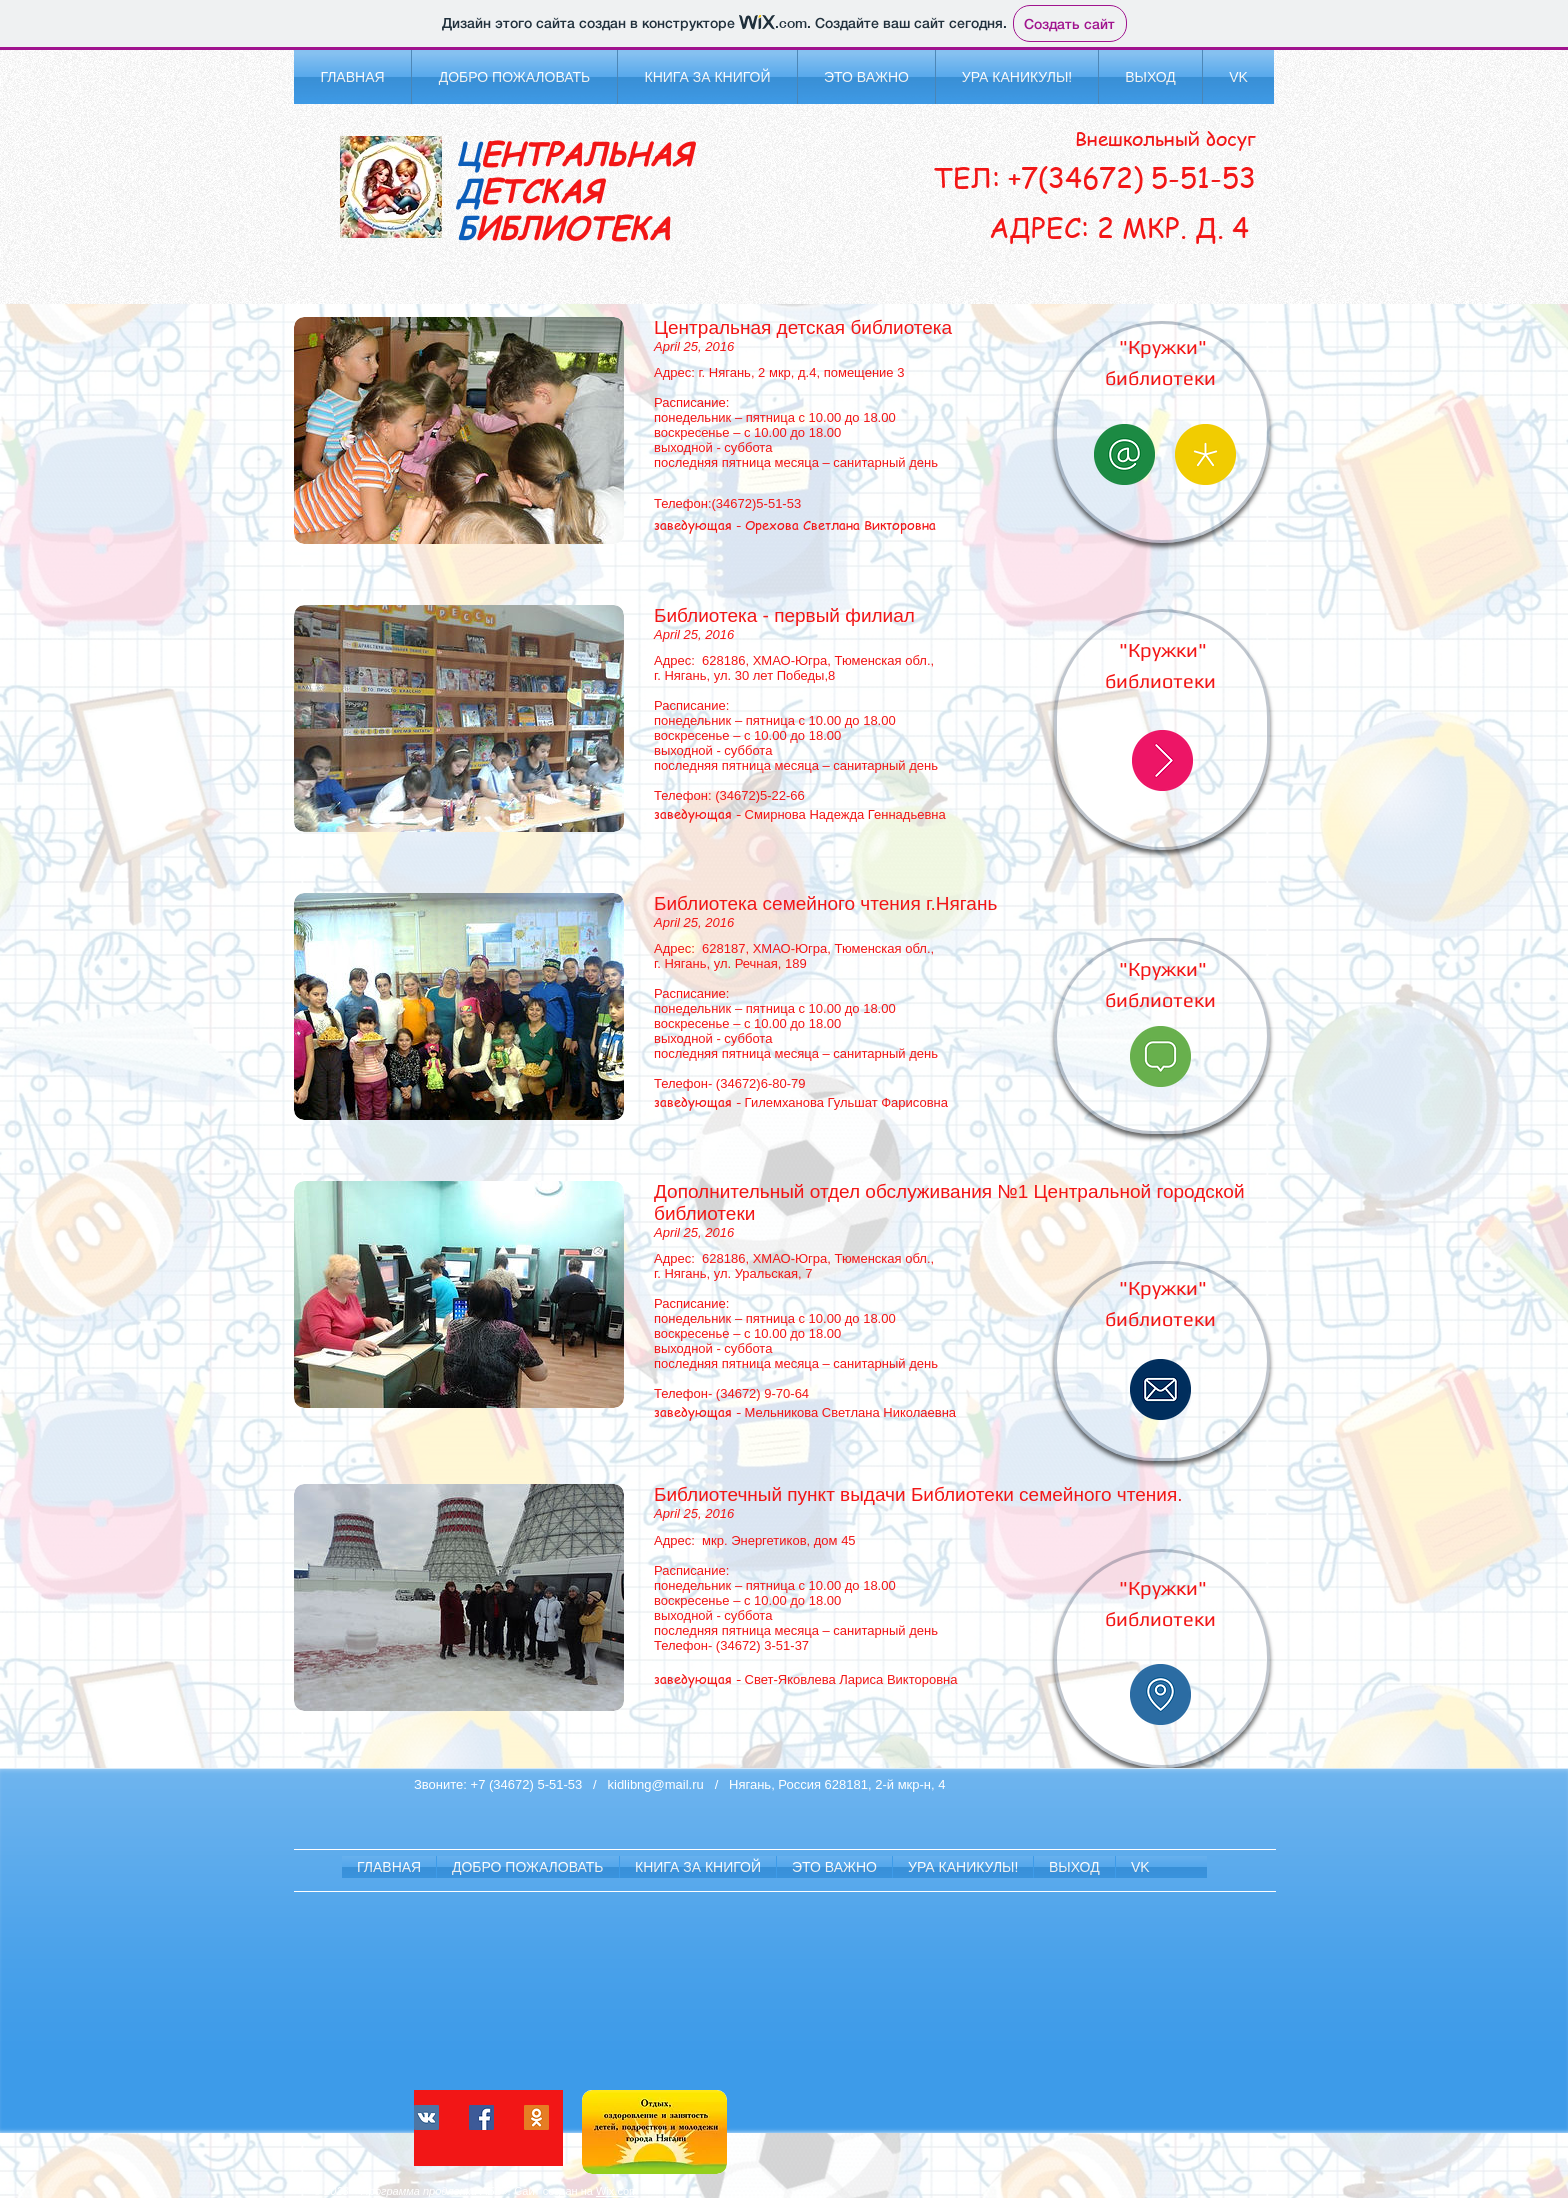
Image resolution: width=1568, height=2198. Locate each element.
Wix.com (617, 2191)
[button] (514, 77)
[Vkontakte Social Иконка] (426, 2117)
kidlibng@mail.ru (656, 1784)
